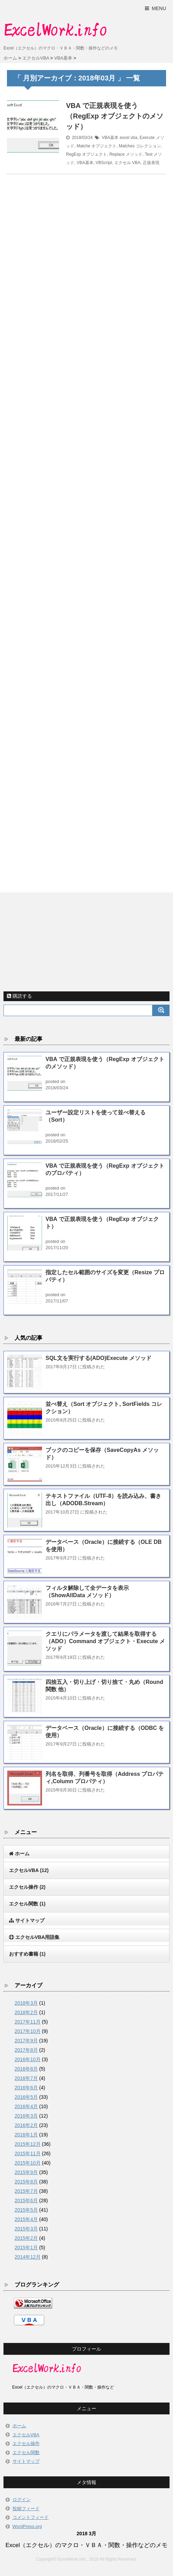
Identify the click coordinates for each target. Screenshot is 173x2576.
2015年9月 (26, 2172)
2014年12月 (28, 2257)
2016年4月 (26, 2106)
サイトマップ (26, 2461)
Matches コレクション (140, 146)
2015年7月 (26, 2191)
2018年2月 (26, 2012)
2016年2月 (26, 2125)
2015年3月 (26, 2228)
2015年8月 (26, 2181)
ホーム (19, 2425)
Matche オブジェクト (97, 146)
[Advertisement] (86, 525)
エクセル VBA (127, 162)
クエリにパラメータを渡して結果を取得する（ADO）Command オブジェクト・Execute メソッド (105, 1641)
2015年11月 (28, 2153)
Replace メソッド (125, 154)
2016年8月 (26, 2069)
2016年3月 (26, 2116)
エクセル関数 (27, 1903)
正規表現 (151, 162)
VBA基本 (110, 137)
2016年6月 (26, 2087)
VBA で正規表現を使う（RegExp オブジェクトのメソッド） (114, 116)
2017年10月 (28, 2031)
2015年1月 (26, 2247)
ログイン (22, 2499)
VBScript (104, 162)
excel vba (128, 137)
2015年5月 (26, 2210)
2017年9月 (26, 2040)
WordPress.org (27, 2526)
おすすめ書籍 (27, 1954)
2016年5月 (26, 2097)
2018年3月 (26, 2003)
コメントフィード (31, 2517)
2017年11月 (28, 2022)
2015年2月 (26, 2238)
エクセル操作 (27, 1887)
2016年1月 (26, 2134)
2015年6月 (26, 2200)
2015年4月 (26, 2219)
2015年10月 (28, 2163)
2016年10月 (28, 2059)
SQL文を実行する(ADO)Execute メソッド (98, 1358)
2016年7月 (26, 2078)
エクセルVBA (29, 1870)
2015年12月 (28, 2144)
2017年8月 (26, 2050)
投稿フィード (26, 2508)
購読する (19, 996)
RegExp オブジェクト (86, 154)
